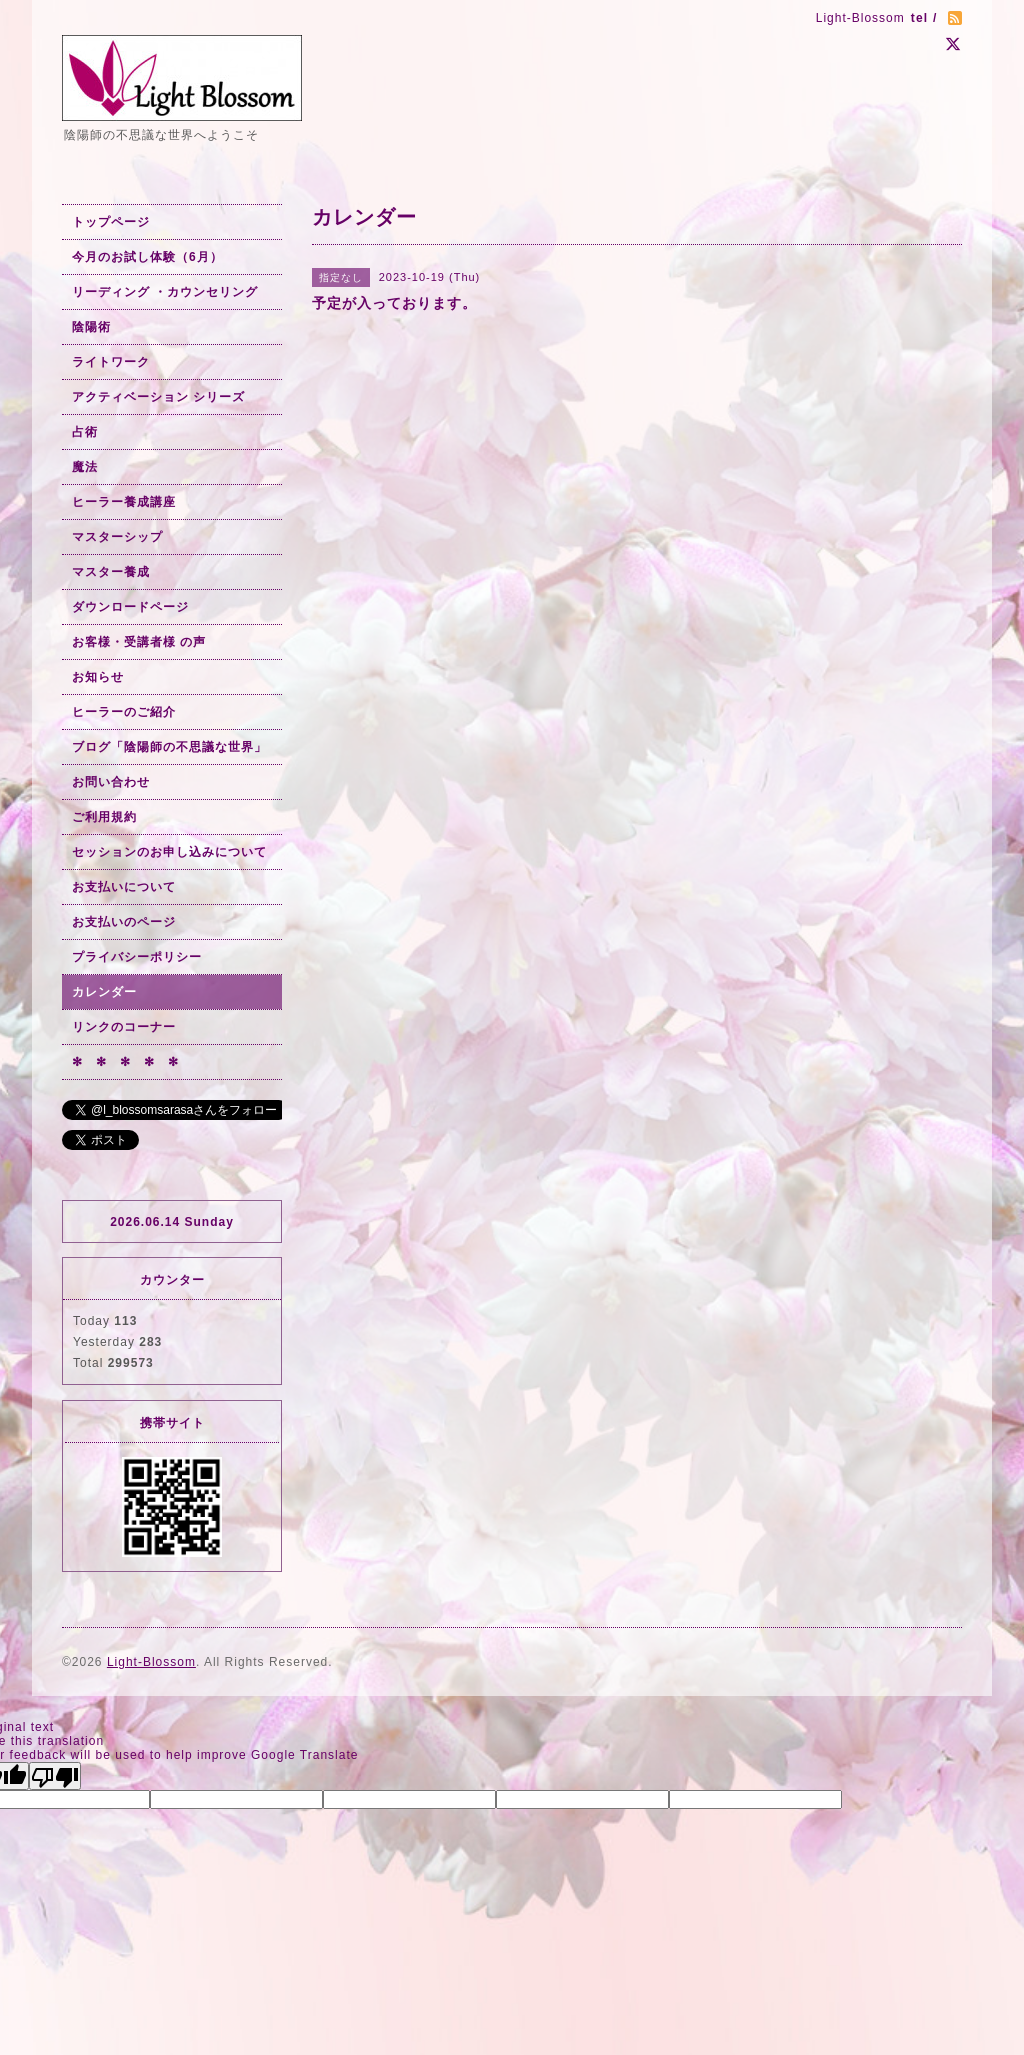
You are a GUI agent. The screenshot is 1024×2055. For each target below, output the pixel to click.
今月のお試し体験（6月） (147, 257)
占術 (85, 432)
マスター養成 (111, 572)
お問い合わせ (111, 782)
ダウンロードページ (130, 607)
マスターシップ (117, 537)
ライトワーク (111, 362)
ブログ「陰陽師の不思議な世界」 (169, 747)
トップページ (111, 222)
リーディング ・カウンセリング (165, 292)
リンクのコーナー (124, 1027)
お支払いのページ (124, 922)
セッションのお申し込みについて (169, 852)
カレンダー (104, 992)
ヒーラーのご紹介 (124, 712)
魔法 (85, 467)
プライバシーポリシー (137, 957)
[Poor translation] (55, 1776)
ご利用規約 (104, 817)
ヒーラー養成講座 (124, 502)
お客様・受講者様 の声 (139, 642)
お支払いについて (124, 887)
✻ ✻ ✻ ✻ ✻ (125, 1062)
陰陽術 (91, 327)
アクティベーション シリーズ (158, 397)
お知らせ (98, 677)
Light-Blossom (151, 1662)
